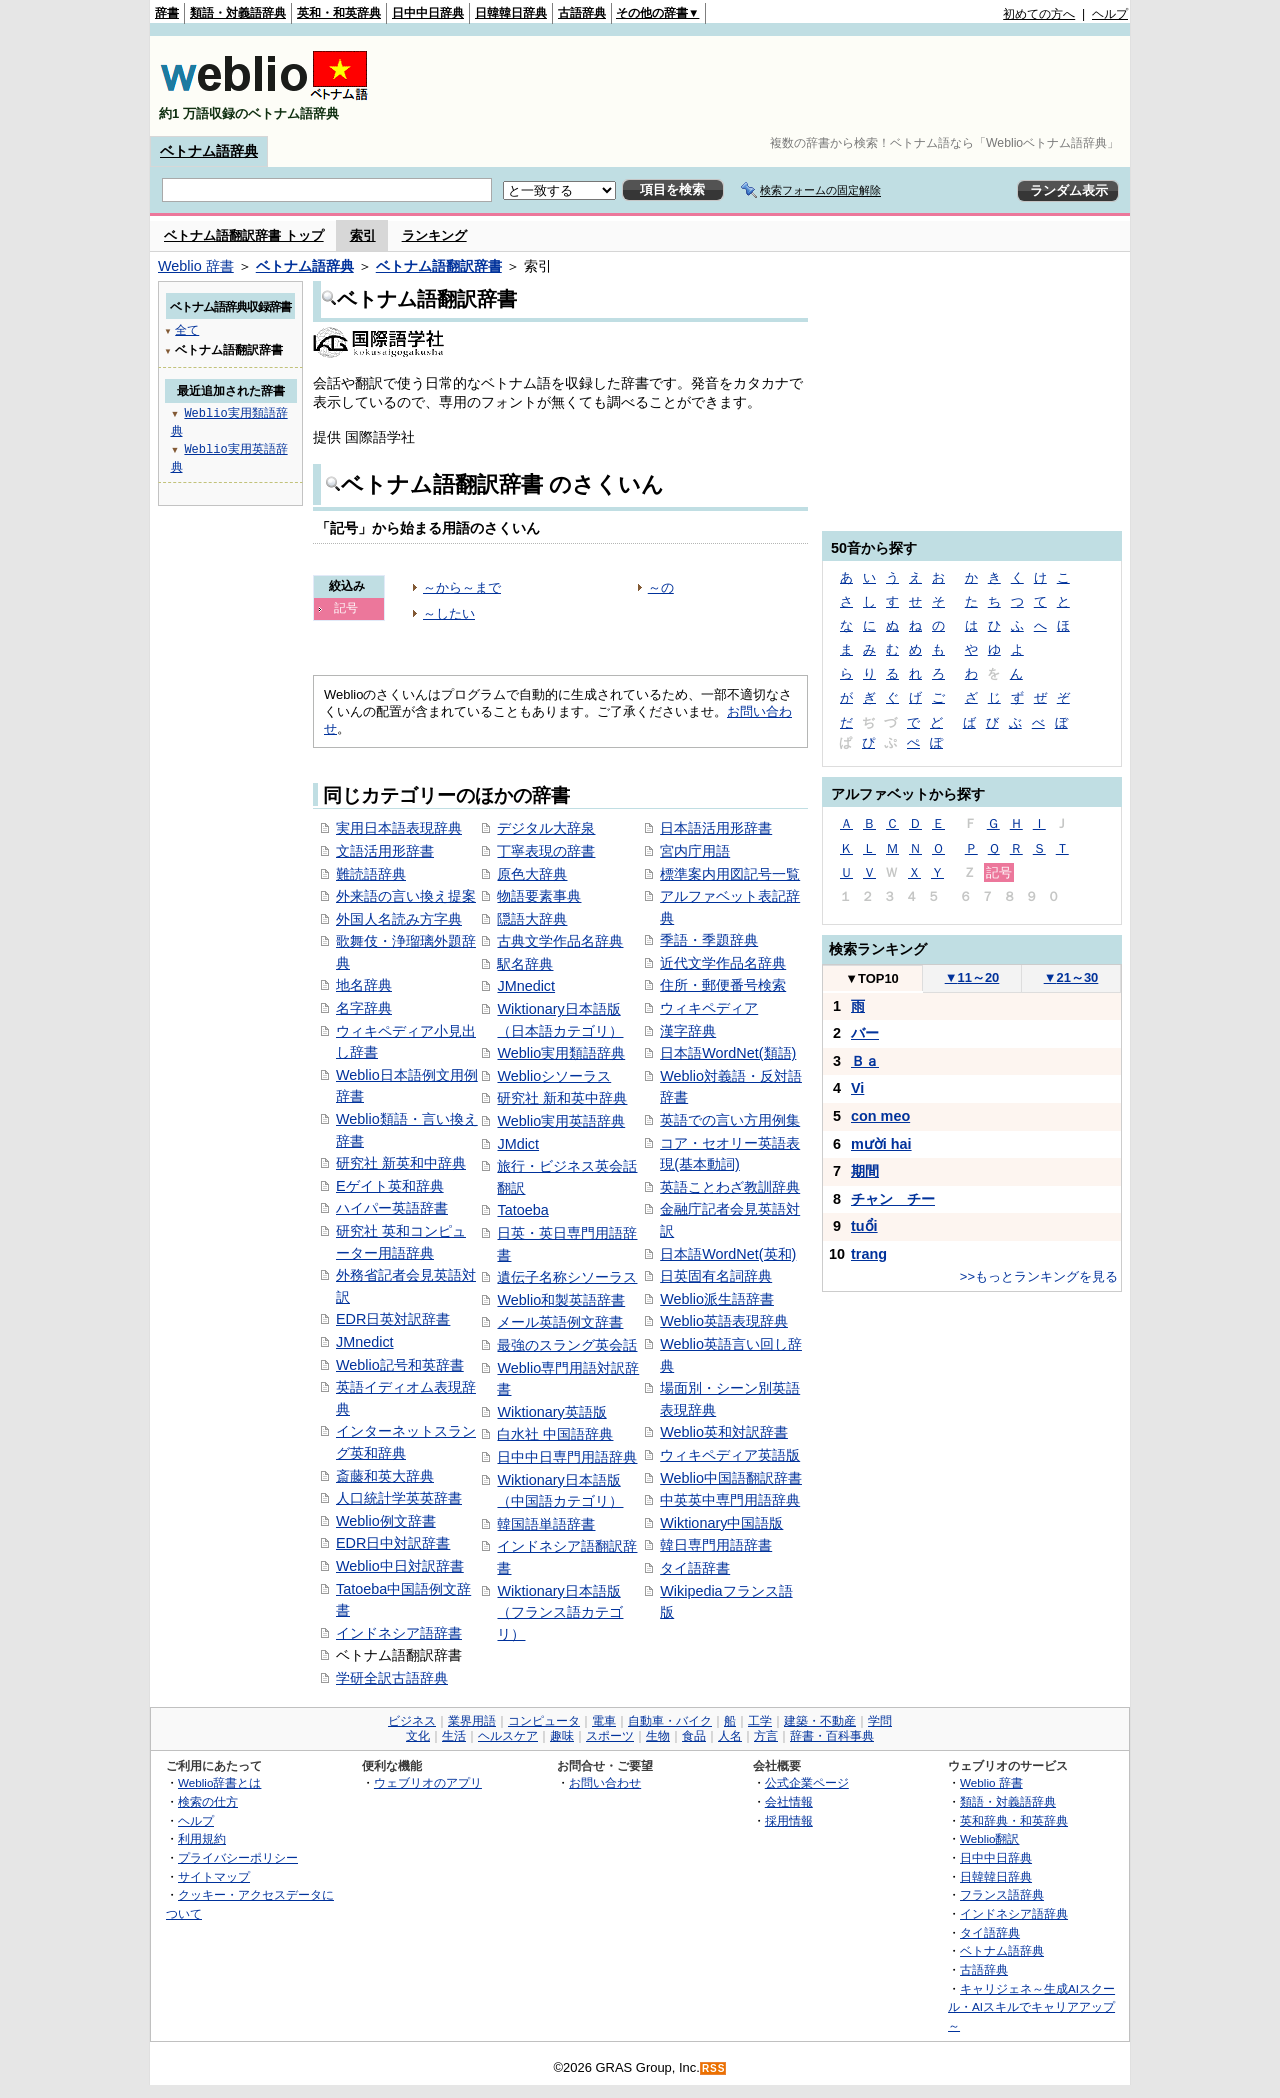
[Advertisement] (764, 86)
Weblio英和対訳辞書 (724, 1432)
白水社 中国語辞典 (555, 1434)
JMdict (518, 1144)
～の (661, 587)
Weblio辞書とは (219, 1782)
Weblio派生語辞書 (717, 1299)
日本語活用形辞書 (716, 828)
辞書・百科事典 (832, 1736)
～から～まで (462, 587)
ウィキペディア (709, 1008)
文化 (418, 1736)
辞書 (167, 13)
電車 (604, 1721)
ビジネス (412, 1721)
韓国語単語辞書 (546, 1524)
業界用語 (472, 1721)
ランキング (434, 235)
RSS (714, 2068)
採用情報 (789, 1820)
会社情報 (789, 1801)
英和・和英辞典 (339, 13)
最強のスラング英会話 (567, 1345)
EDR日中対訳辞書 (393, 1543)
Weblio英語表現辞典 (724, 1321)
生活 (454, 1736)
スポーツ (610, 1736)
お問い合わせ (605, 1782)
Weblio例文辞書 (386, 1521)
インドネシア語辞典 (1014, 1913)
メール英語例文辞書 (560, 1322)
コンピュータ (544, 1721)
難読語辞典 (371, 874)
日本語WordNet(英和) (728, 1254)
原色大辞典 (532, 874)
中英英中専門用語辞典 (730, 1500)
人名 (730, 1736)
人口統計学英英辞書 (399, 1498)
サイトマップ (214, 1876)
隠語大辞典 (532, 919)
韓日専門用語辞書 (716, 1545)
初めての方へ (1039, 14)
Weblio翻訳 (989, 1838)
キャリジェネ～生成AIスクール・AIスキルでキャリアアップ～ (1031, 2007)
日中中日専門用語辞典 (567, 1457)
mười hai (881, 1144)
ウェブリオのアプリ (428, 1782)
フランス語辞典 (1002, 1894)
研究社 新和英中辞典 (562, 1098)
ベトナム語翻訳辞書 (439, 266)
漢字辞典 (688, 1031)
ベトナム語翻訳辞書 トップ (244, 235)
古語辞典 (582, 13)
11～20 (972, 977)
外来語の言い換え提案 (406, 896)
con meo (880, 1116)
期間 (865, 1171)
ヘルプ (1110, 14)
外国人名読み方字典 (399, 919)
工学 (760, 1721)
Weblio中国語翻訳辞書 (731, 1478)
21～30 (1071, 977)
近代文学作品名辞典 (723, 963)
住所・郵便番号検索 (723, 985)
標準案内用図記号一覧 (730, 874)
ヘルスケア (508, 1736)
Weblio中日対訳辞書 (400, 1566)
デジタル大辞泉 (546, 828)
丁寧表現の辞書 (546, 851)
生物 (658, 1736)
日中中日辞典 (428, 13)
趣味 (562, 1736)
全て (187, 329)
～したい (449, 613)
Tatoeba (522, 1210)
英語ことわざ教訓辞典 (730, 1187)
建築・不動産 (820, 1721)
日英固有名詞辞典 (716, 1276)
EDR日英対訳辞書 (393, 1319)
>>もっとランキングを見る (1039, 1276)
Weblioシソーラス (554, 1076)
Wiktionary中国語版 (721, 1523)
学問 (880, 1721)
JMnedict (365, 1342)
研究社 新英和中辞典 (401, 1163)
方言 (766, 1736)
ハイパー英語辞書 (392, 1208)
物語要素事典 (539, 896)
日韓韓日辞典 (511, 13)
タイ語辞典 (990, 1932)
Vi (857, 1088)
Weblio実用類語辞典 (561, 1053)
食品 (694, 1736)
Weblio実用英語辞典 (561, 1121)
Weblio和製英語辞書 (561, 1300)
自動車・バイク (670, 1721)
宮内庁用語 (695, 851)
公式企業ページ (807, 1782)
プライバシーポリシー (238, 1857)
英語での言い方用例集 (730, 1120)
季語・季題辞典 (709, 940)
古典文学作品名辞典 (560, 941)
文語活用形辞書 (385, 851)
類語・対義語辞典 (238, 13)
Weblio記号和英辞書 (400, 1365)
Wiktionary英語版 (551, 1412)
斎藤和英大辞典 (385, 1476)
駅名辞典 (525, 964)
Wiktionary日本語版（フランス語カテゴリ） (560, 1612)
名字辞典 (364, 1008)
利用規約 (202, 1838)
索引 (363, 235)
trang (869, 1254)
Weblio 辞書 (196, 266)
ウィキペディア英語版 (730, 1455)
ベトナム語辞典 (209, 151)
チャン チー (893, 1199)
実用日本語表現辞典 (399, 828)
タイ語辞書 (695, 1568)
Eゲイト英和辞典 (390, 1186)
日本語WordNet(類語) (728, 1053)
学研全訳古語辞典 (392, 1678)
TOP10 (872, 978)
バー (865, 1033)
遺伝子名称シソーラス (567, 1277)
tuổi (864, 1226)
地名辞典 (364, 985)
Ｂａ (865, 1061)
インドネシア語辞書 (399, 1633)
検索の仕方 (208, 1801)
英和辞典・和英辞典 (1014, 1820)
